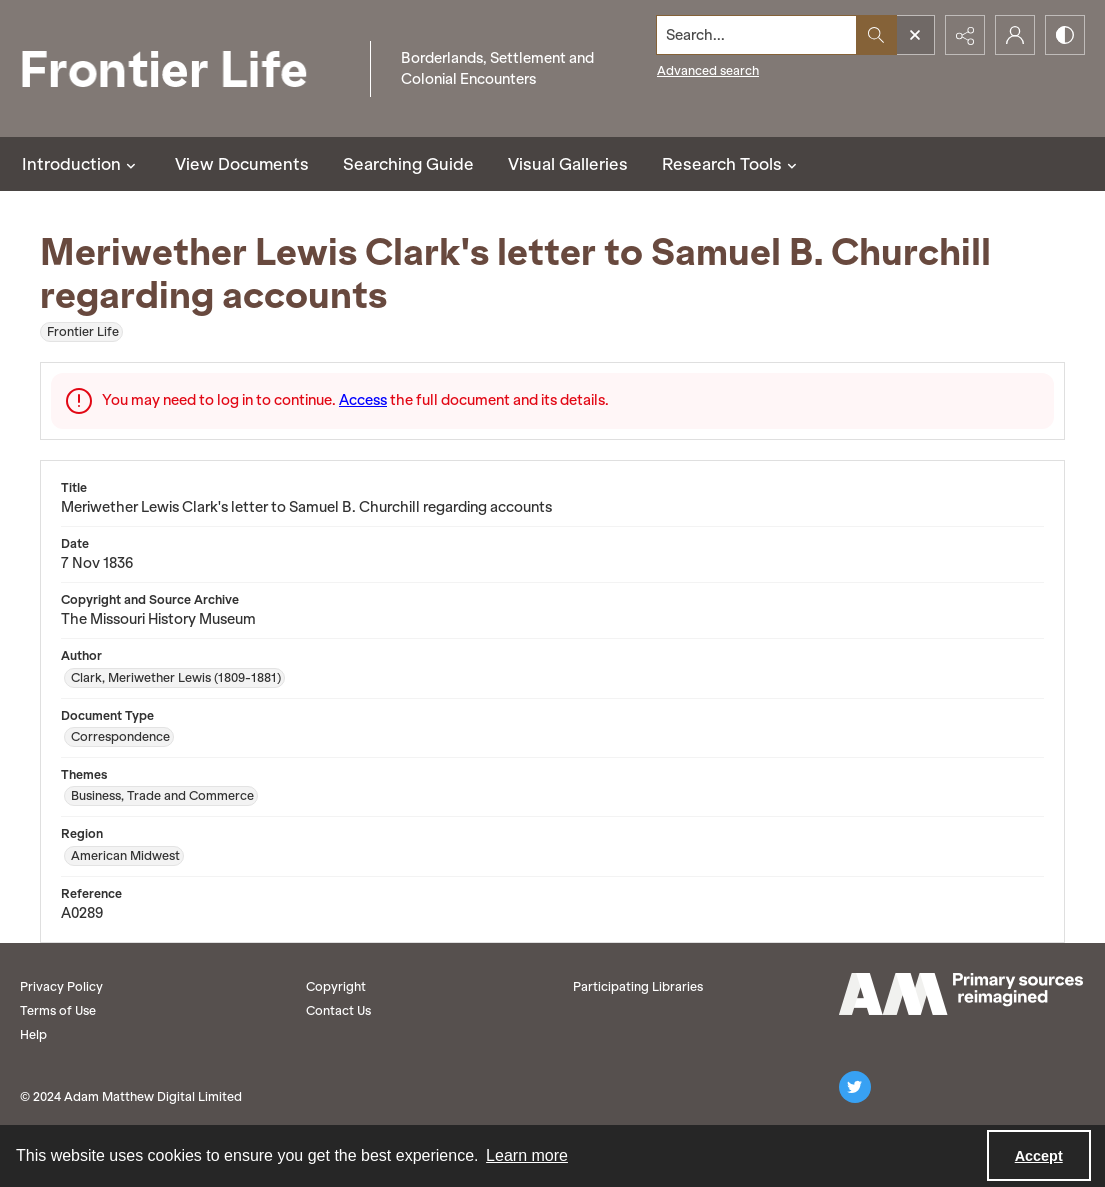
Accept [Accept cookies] (1039, 1156)
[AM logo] (961, 994)
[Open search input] (915, 35)
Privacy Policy (61, 986)
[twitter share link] (855, 1087)
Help (33, 1034)
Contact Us (338, 1010)
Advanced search (708, 70)
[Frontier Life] (180, 68)
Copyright (336, 986)
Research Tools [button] (732, 164)
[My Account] (1015, 35)
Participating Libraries (638, 986)
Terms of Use (58, 1010)
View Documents (242, 164)
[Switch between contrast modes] (1065, 35)
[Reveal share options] (965, 35)
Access (363, 400)
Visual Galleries (568, 164)
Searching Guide (408, 164)
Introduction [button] (81, 164)
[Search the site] (757, 35)
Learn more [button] (527, 1155)
